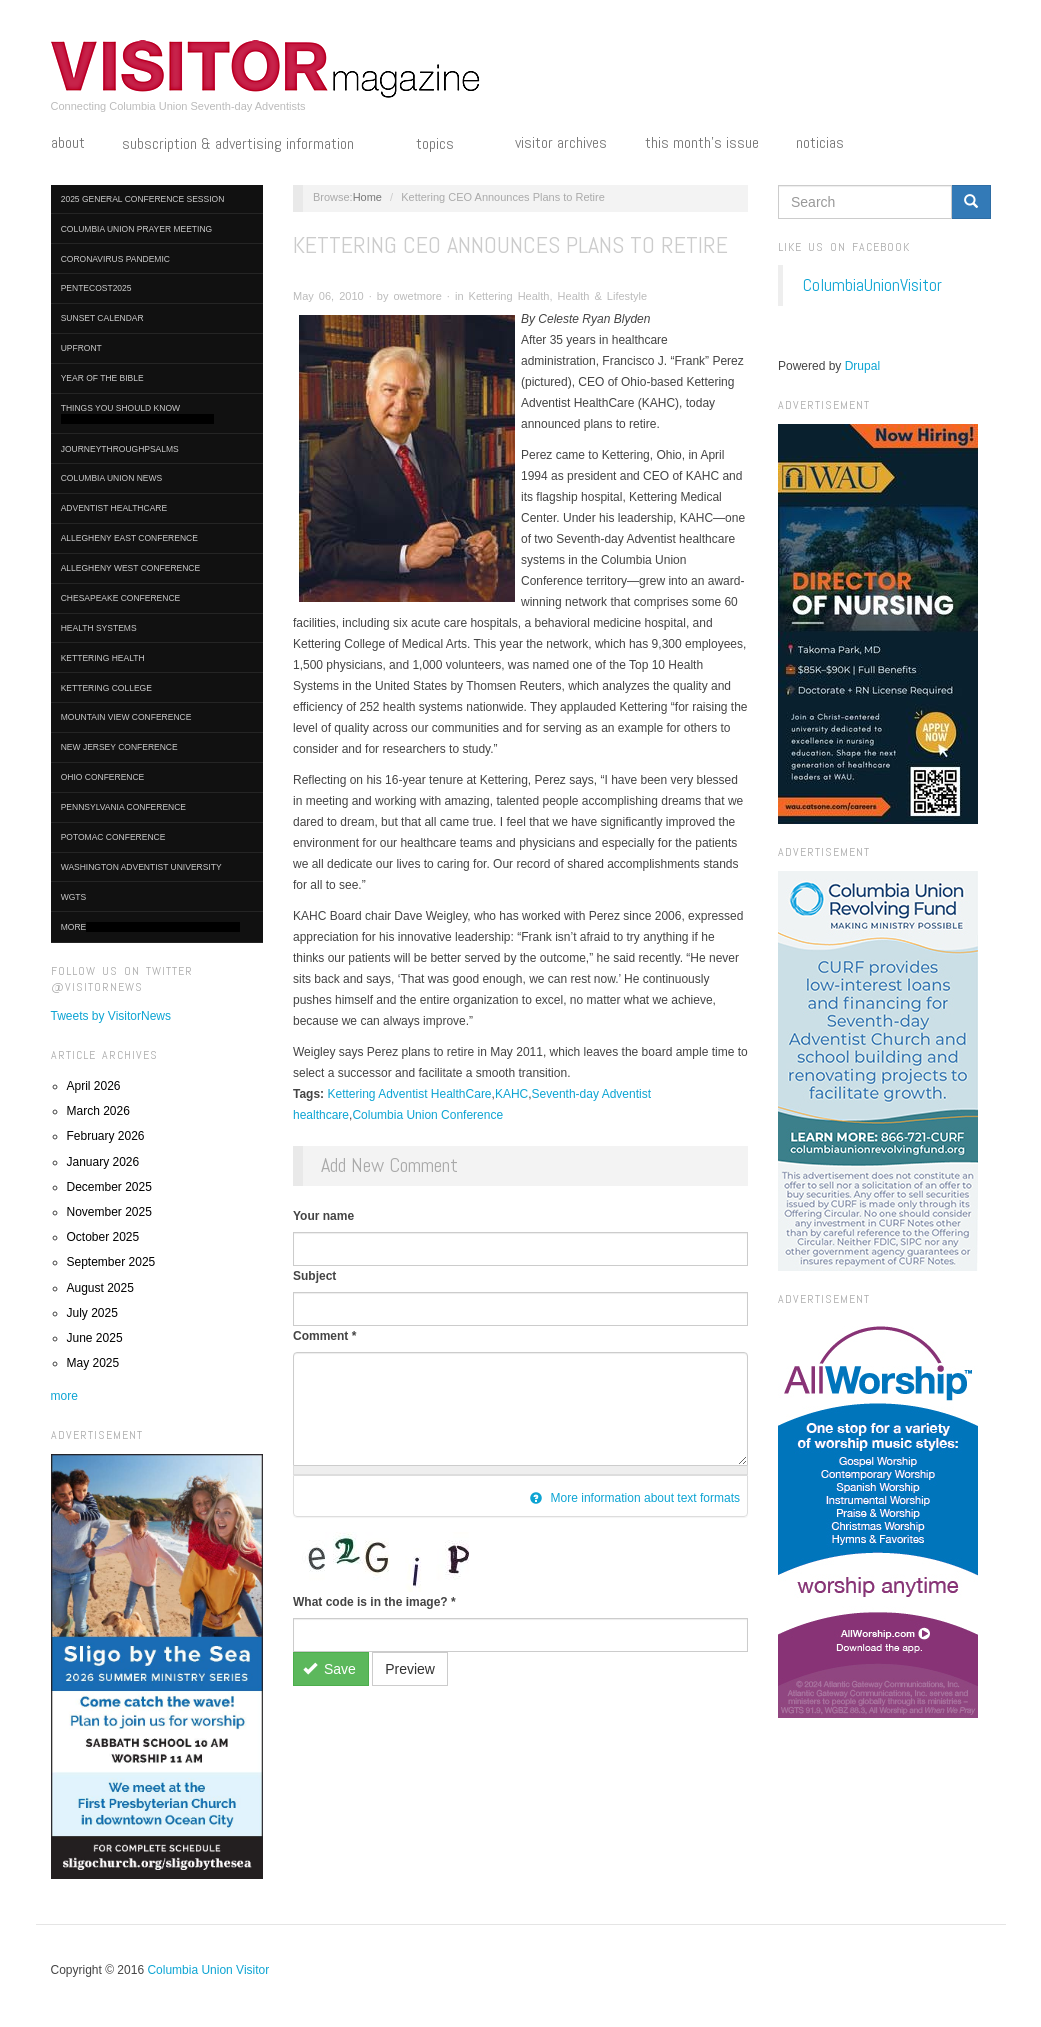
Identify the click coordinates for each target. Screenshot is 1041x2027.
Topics (447, 145)
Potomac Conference (113, 837)
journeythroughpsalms (120, 449)
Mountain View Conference (126, 717)
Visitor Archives (561, 143)
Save (329, 1669)
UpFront (81, 348)
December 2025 (109, 1187)
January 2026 (103, 1162)
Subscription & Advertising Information (250, 145)
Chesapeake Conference (121, 598)
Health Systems (99, 628)
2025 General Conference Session (143, 199)
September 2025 (111, 1262)
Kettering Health (103, 658)
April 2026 (94, 1086)
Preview (410, 1669)
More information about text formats (635, 1498)
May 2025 (93, 1363)
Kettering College (106, 688)
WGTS (74, 897)
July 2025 (92, 1313)
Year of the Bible (102, 378)
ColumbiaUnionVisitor (872, 285)
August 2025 (100, 1288)
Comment (324, 1336)
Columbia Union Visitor (208, 1970)
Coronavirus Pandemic (115, 259)
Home (367, 197)
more (64, 1396)
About (68, 143)
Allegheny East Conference (129, 538)
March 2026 (98, 1111)
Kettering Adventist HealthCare (409, 1094)
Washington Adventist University (141, 867)
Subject (314, 1276)
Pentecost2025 (96, 288)
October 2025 (103, 1237)
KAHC (511, 1094)
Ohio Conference (103, 777)
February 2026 (106, 1136)
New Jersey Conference (119, 747)
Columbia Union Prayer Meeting (136, 229)
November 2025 (109, 1212)
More (150, 927)
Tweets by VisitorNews (111, 1016)
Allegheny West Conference (131, 568)
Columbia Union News (112, 478)
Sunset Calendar (102, 318)
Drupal (862, 366)
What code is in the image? (374, 1602)
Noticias (820, 143)
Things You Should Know (138, 413)
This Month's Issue (702, 143)
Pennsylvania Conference (123, 807)
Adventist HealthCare (114, 508)
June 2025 (95, 1338)
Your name (323, 1216)
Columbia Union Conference (427, 1115)
